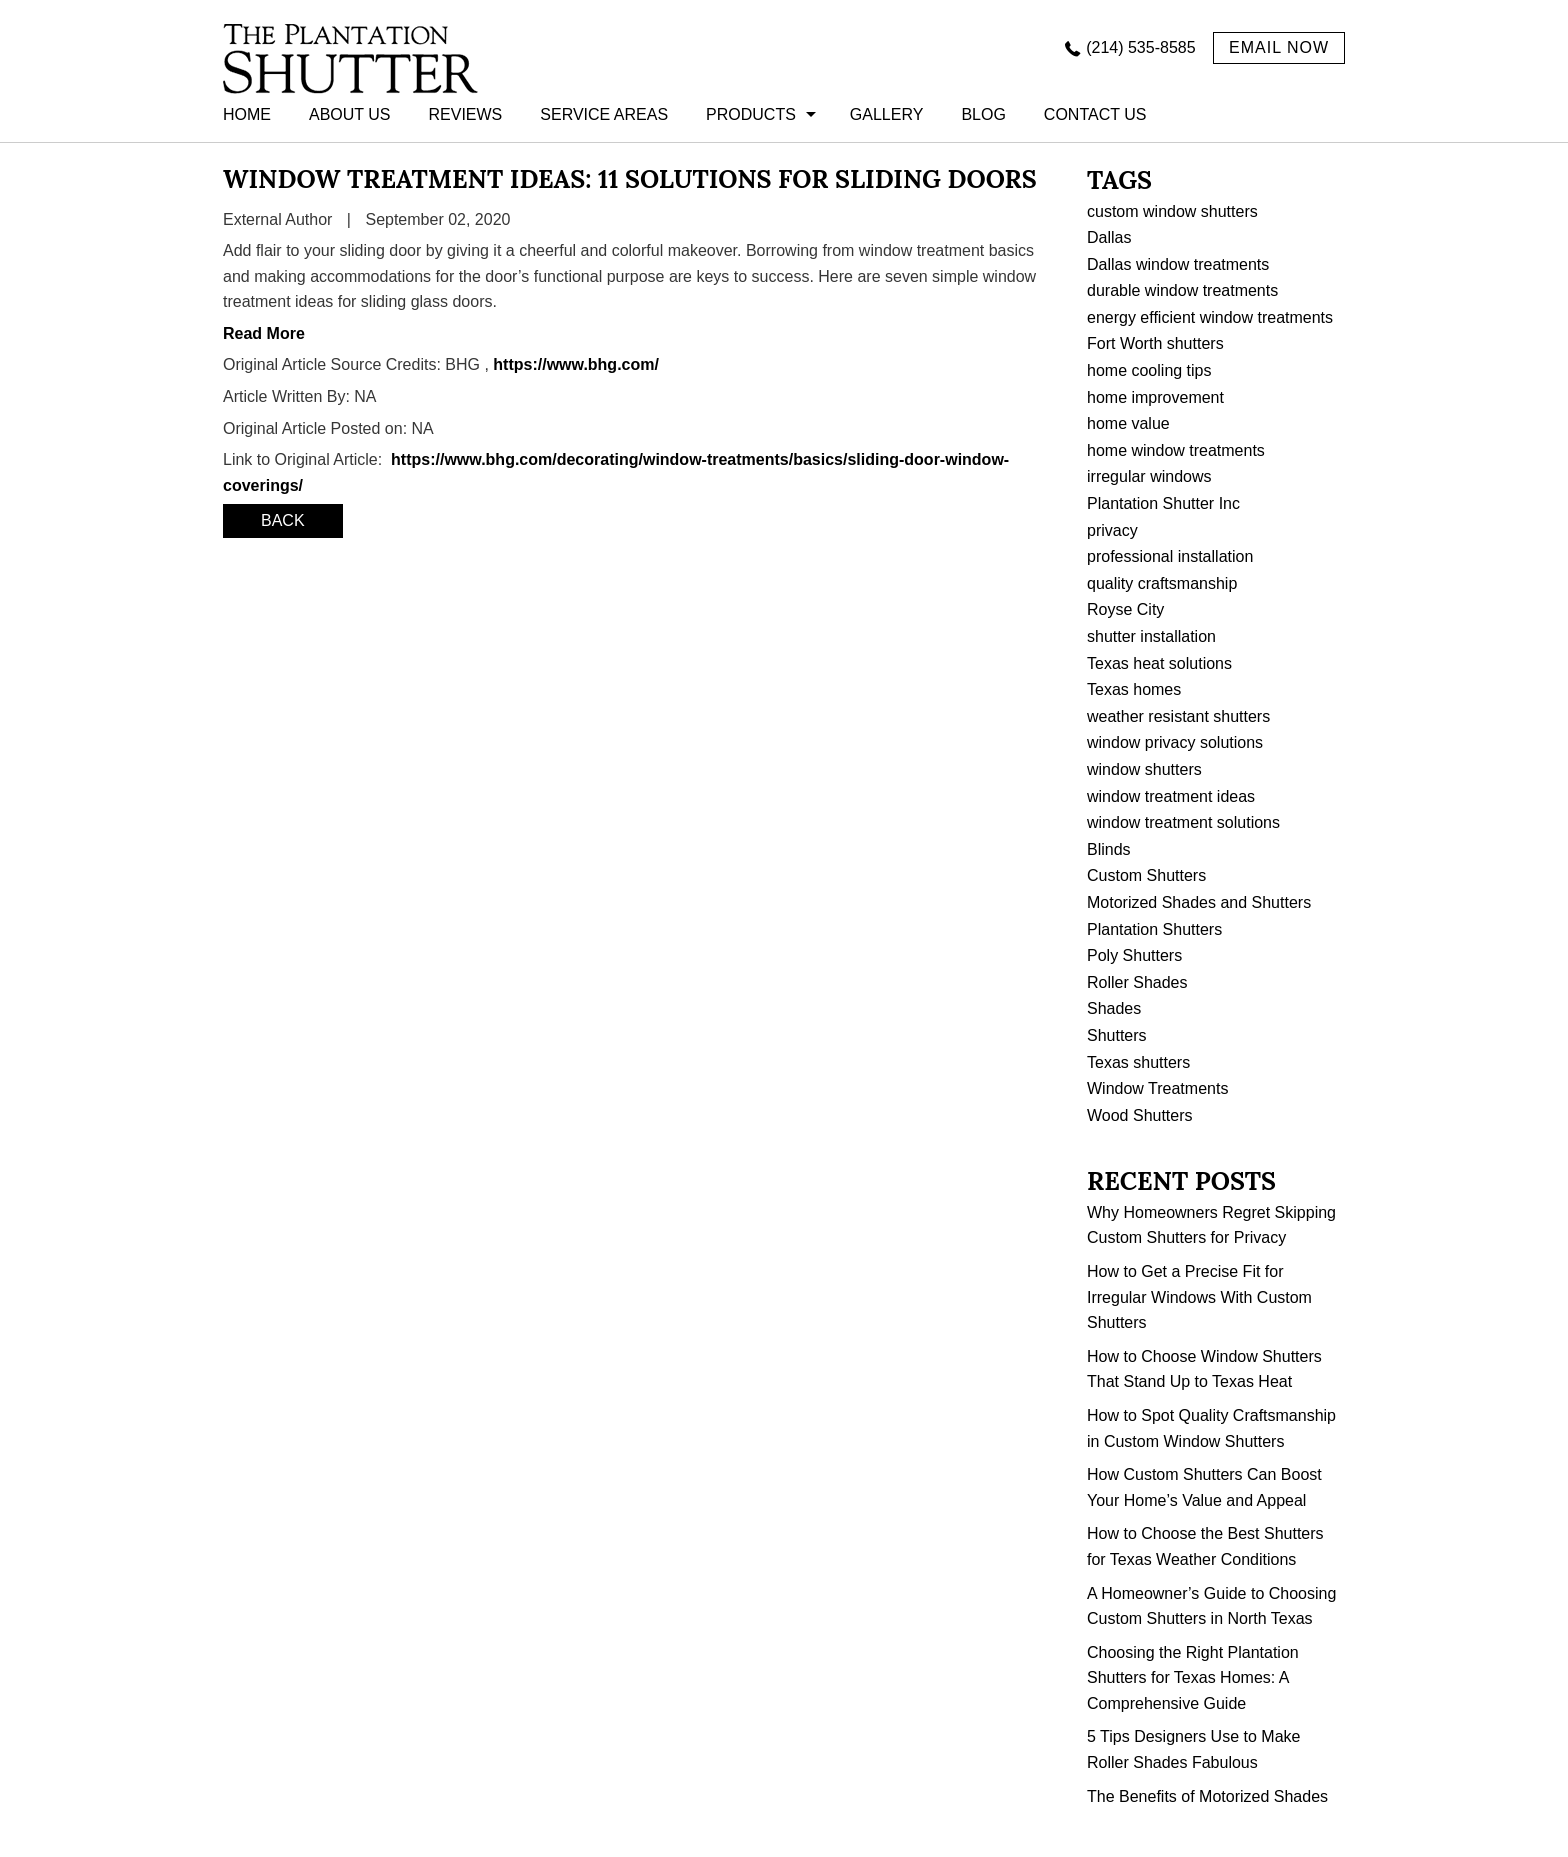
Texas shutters (1138, 1062)
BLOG (983, 114)
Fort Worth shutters (1155, 343)
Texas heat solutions (1159, 663)
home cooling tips (1149, 370)
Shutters (1117, 1035)
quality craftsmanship (1162, 583)
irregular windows (1149, 476)
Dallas (1109, 237)
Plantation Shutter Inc (1163, 503)
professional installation (1170, 556)
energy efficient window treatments (1210, 317)
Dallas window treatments (1178, 264)
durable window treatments (1182, 290)
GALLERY (887, 114)
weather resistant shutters (1178, 716)
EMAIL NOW (1279, 47)
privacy (1112, 530)
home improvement (1155, 397)
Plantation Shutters (1154, 929)
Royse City (1125, 609)
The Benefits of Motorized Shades (1207, 1796)
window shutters (1144, 769)
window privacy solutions (1175, 742)
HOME (247, 114)
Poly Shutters (1134, 955)
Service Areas (604, 114)
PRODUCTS (751, 114)
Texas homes (1134, 689)
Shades (1114, 1008)
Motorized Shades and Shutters (1199, 902)
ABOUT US (350, 114)
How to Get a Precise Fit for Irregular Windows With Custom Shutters (1199, 1297)
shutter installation (1151, 636)
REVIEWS (466, 114)
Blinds (1109, 849)
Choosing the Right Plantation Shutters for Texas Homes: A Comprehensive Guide (1193, 1678)
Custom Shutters (1146, 875)
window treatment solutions (1183, 822)
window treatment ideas (1171, 796)
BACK (283, 520)
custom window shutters (1172, 211)
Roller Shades (1137, 982)
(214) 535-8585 (1140, 47)
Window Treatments (1157, 1088)
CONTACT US (1095, 114)
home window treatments (1176, 450)
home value (1128, 423)
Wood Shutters (1140, 1115)
